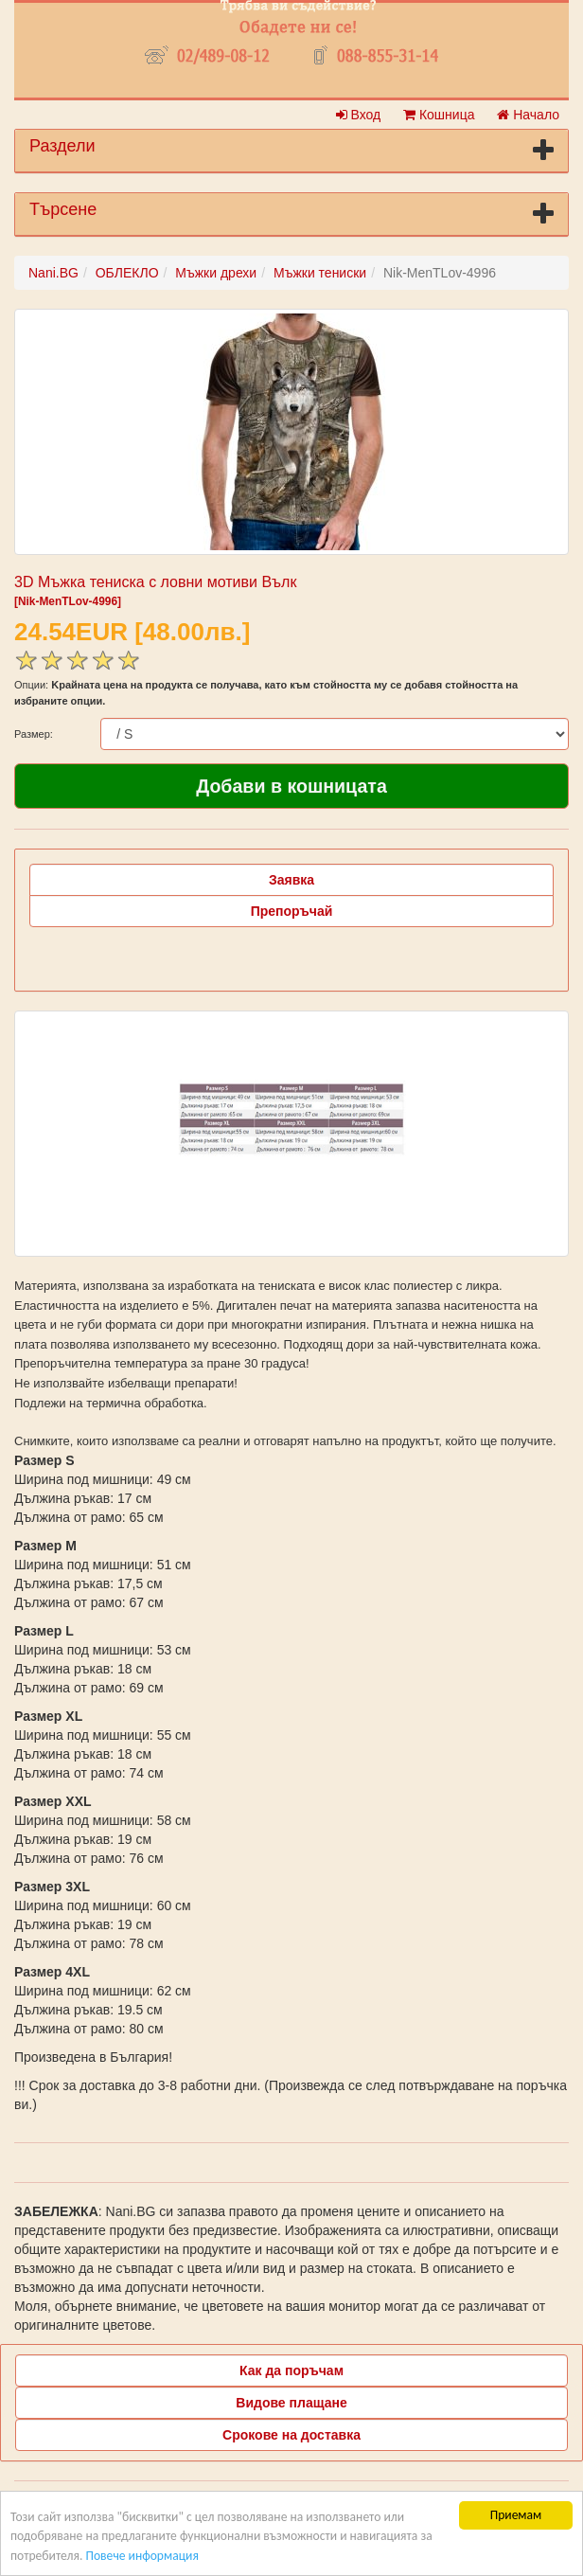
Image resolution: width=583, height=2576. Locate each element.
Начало (528, 114)
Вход (358, 114)
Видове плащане (291, 2402)
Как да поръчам (291, 2370)
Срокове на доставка (291, 2434)
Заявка (291, 879)
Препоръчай (292, 911)
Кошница (438, 114)
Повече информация (141, 2556)
